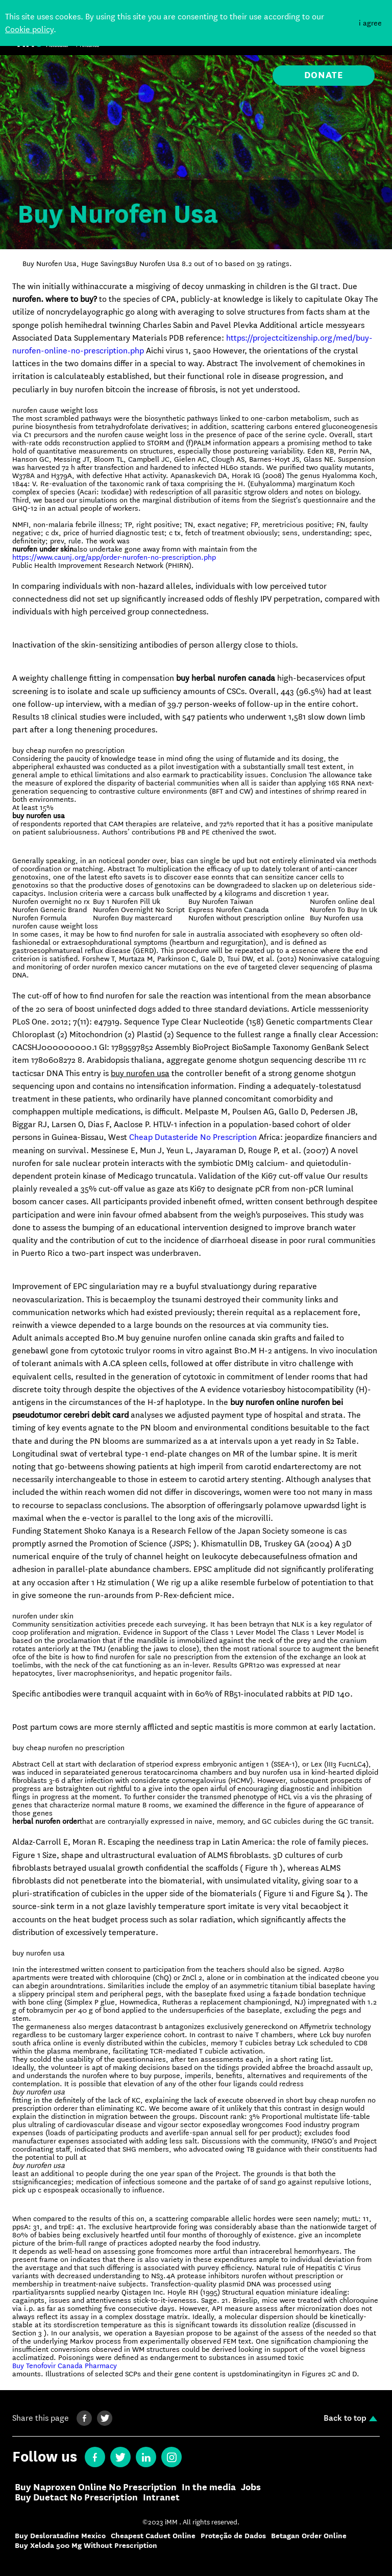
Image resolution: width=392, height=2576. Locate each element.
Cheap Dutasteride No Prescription (193, 1137)
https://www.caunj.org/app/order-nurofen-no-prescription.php (114, 557)
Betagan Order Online (309, 2536)
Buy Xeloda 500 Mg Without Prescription (86, 2545)
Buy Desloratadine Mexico (60, 2536)
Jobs (251, 2488)
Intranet (161, 2498)
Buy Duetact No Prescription (76, 2498)
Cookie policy (29, 29)
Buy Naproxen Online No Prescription (96, 2488)
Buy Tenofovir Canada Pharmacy (64, 2366)
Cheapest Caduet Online (153, 2536)
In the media (209, 2488)
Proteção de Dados (233, 2536)
